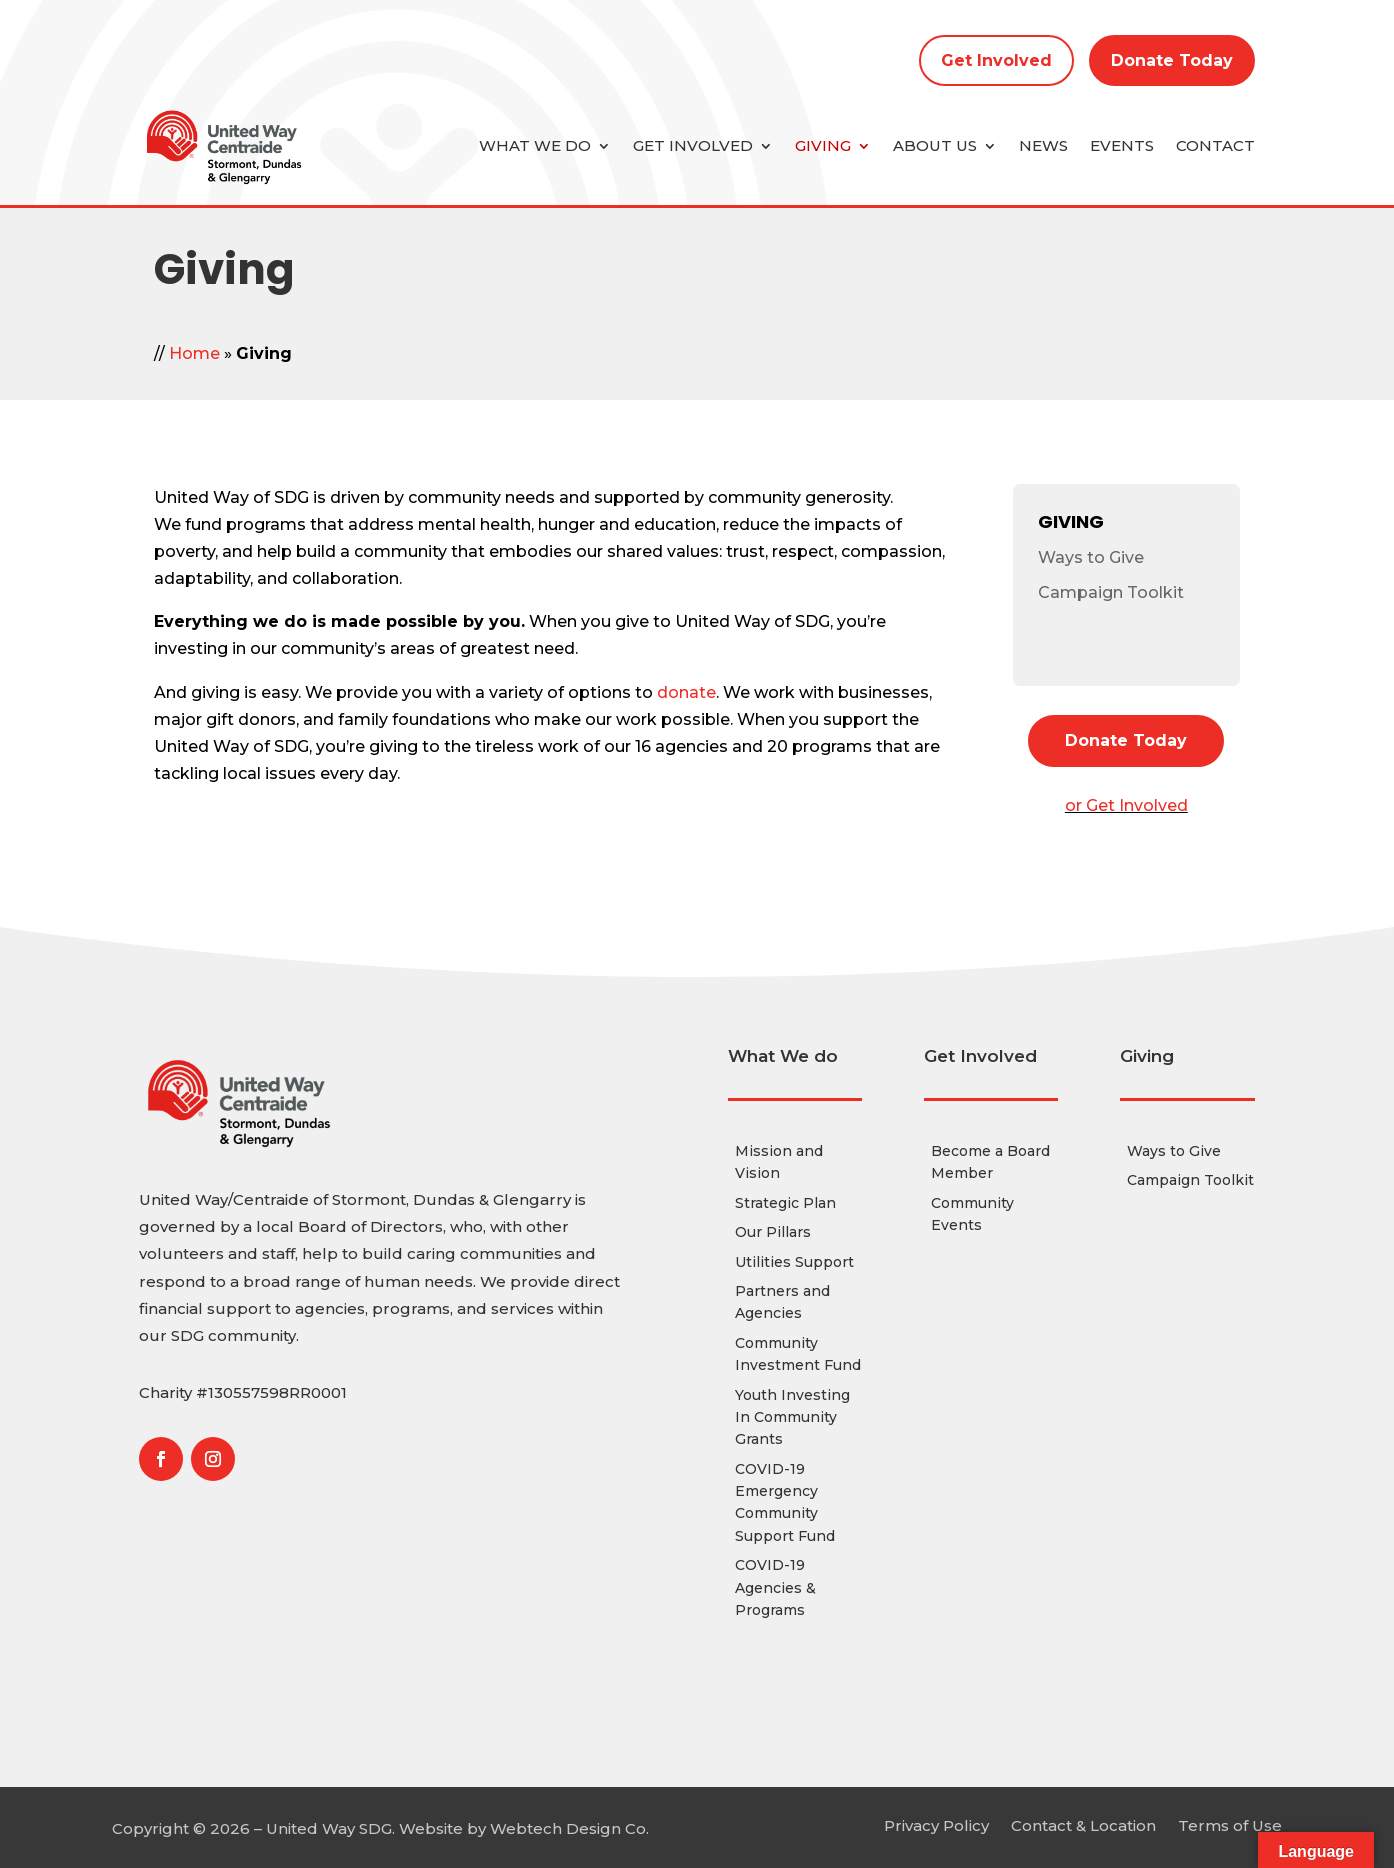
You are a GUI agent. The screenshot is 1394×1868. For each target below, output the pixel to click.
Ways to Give (1091, 557)
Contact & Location (1083, 1824)
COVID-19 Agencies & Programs (775, 1587)
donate (686, 692)
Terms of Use (1230, 1824)
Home (194, 353)
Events (1122, 145)
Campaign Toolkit (1111, 592)
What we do (535, 145)
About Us (935, 145)
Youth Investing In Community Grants (792, 1417)
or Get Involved (1126, 805)
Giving (823, 145)
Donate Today (1172, 60)
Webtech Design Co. (569, 1828)
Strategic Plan (785, 1203)
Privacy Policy (936, 1824)
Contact (1215, 145)
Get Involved (996, 60)
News (1043, 145)
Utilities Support (794, 1262)
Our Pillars (773, 1232)
